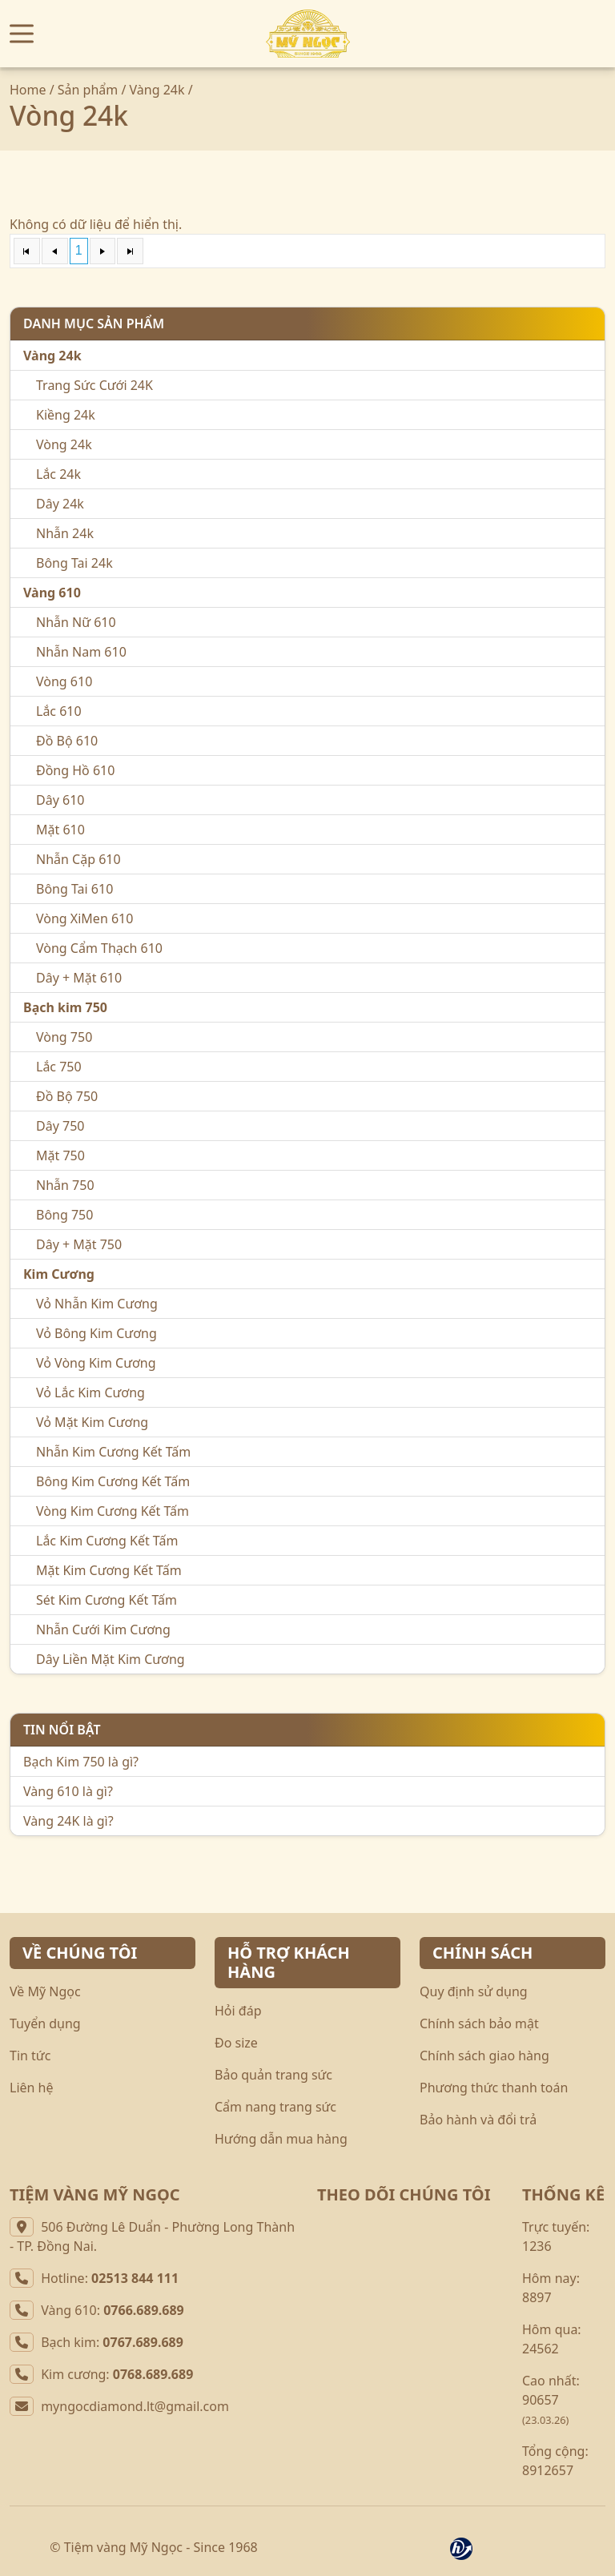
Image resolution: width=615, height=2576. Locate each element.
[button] (22, 34)
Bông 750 (64, 1215)
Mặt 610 (60, 829)
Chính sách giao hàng (484, 2055)
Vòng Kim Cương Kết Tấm (112, 1511)
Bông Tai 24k (74, 563)
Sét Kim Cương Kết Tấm (106, 1600)
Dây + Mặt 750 (79, 1244)
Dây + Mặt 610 (79, 978)
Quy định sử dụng (474, 1991)
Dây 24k (60, 503)
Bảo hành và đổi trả (478, 2119)
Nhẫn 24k (65, 533)
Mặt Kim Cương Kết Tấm (109, 1570)
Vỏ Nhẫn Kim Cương (97, 1303)
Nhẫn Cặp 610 (78, 859)
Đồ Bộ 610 (67, 740)
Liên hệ (32, 2087)
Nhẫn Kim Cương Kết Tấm (113, 1452)
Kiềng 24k (65, 415)
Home (28, 89)
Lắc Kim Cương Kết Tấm (107, 1540)
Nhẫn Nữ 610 (76, 622)
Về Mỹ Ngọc (45, 1991)
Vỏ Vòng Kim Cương (96, 1363)
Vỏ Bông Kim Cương (96, 1333)
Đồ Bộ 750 (67, 1096)
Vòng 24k (64, 444)
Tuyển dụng (45, 2023)
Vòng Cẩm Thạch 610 (99, 948)
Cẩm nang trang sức (275, 2107)
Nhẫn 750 (65, 1185)
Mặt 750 (60, 1155)
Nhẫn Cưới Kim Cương (103, 1629)
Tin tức (30, 2055)
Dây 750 (60, 1126)
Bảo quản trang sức (273, 2075)
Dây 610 (60, 800)
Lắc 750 (59, 1066)
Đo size (236, 2043)
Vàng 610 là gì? (68, 1791)
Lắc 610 (59, 711)
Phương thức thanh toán (494, 2087)
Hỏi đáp (238, 2010)
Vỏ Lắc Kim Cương (90, 1392)
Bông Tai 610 (74, 889)
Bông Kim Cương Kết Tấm (113, 1481)
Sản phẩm (88, 89)
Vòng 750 (64, 1037)
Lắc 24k (58, 474)
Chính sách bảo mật (479, 2023)
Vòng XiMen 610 (84, 918)
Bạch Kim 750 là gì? (81, 1761)
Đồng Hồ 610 (75, 770)
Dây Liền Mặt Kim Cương (110, 1659)
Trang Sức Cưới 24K (94, 385)
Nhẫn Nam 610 (81, 652)
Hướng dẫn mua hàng (281, 2139)
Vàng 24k (157, 89)
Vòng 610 (64, 681)
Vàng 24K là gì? (68, 1821)
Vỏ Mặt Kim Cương (92, 1422)
